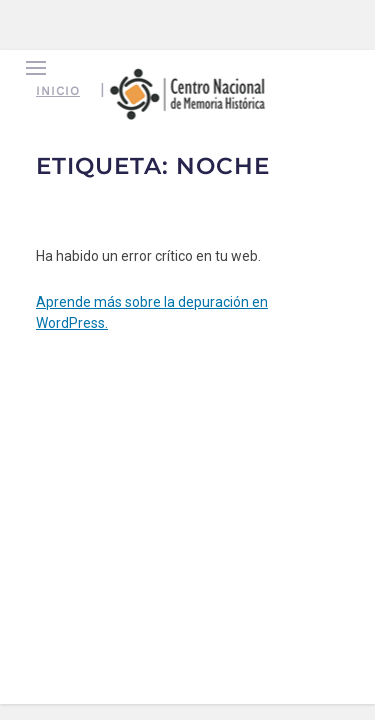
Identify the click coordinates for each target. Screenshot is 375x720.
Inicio (58, 91)
